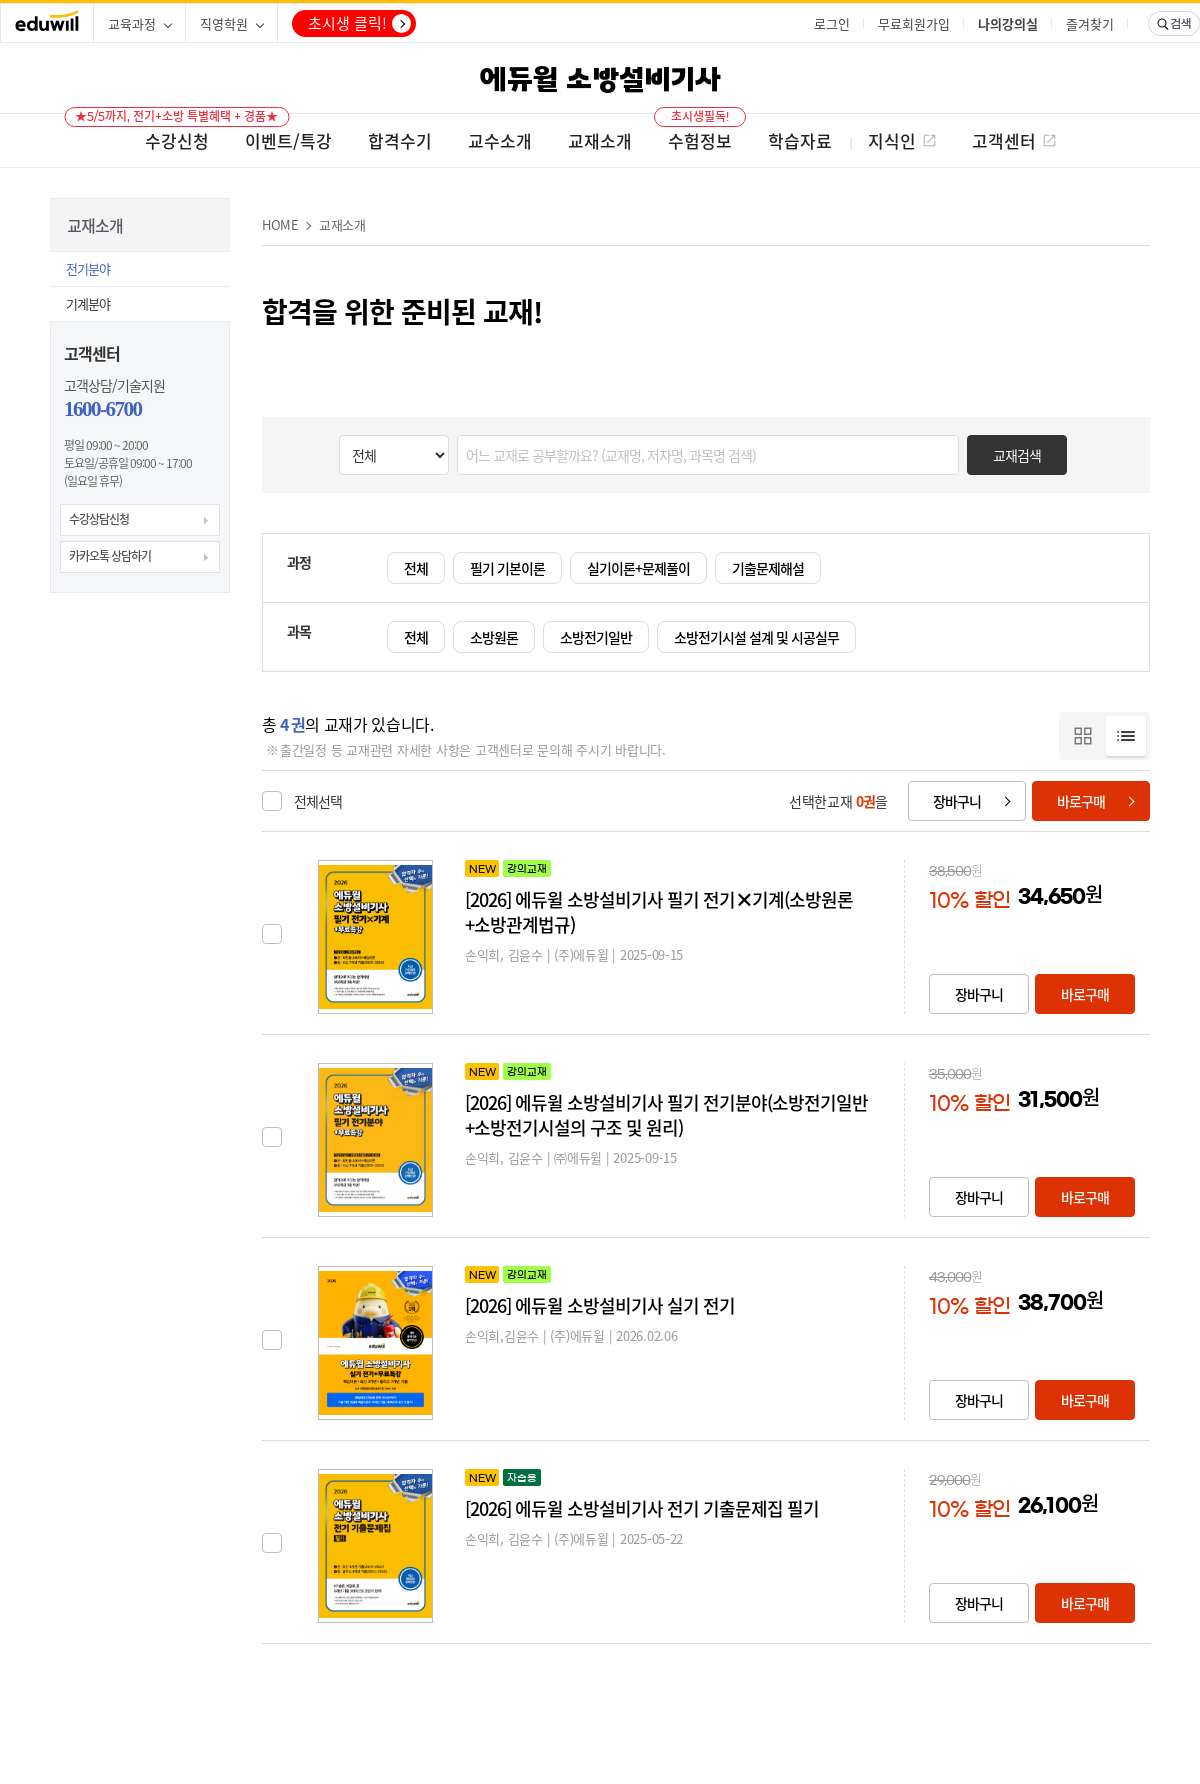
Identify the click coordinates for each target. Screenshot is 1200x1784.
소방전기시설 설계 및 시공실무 (756, 637)
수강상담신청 (99, 519)
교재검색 (1017, 455)
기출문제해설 (768, 568)
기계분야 (88, 303)
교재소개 (342, 224)
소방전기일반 (596, 637)
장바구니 (957, 801)
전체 (416, 568)
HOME (280, 224)
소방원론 (494, 637)
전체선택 (318, 801)
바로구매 (1081, 801)
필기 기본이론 (507, 568)
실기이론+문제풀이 (638, 568)
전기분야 (88, 268)
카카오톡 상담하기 (110, 556)
